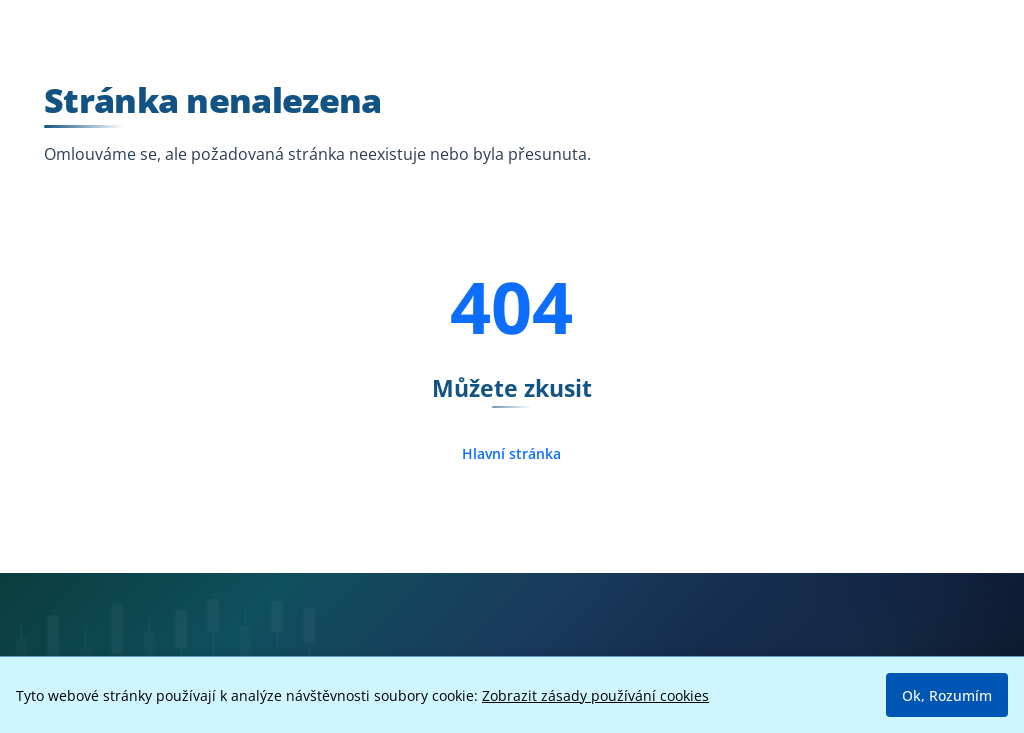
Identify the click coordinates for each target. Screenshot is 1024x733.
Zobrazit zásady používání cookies (595, 695)
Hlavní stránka (511, 453)
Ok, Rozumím (947, 695)
